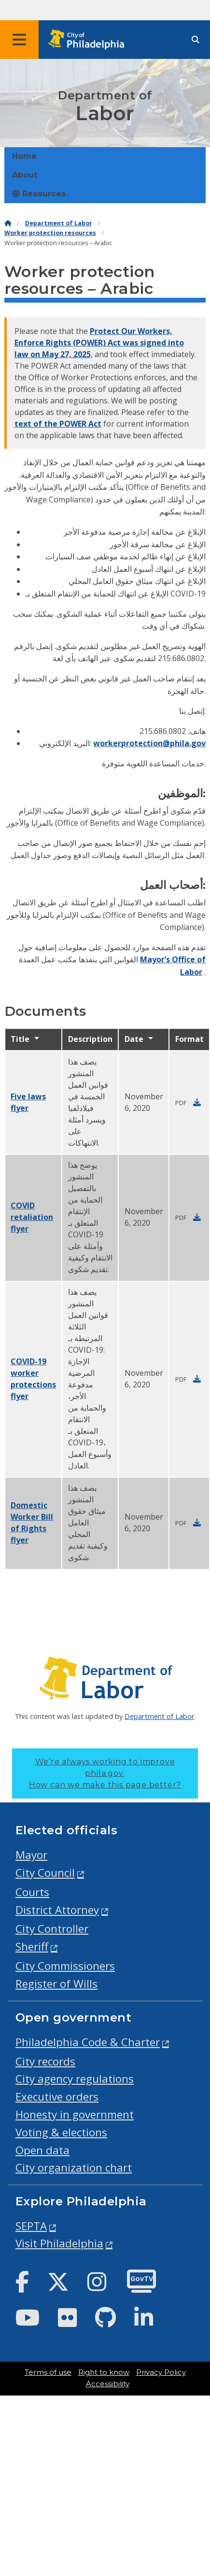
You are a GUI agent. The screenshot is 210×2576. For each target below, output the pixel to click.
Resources (39, 193)
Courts (32, 1891)
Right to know (103, 2372)
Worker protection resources (50, 233)
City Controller (51, 1928)
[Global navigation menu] (19, 39)
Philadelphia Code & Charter (87, 2042)
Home (24, 156)
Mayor (31, 1854)
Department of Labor (58, 223)
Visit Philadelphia (59, 2243)
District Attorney (57, 1909)
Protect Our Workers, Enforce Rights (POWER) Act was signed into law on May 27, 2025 (99, 343)
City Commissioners (65, 1965)
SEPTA (31, 2225)
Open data (42, 2150)
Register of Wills (56, 1983)
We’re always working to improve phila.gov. (105, 1773)
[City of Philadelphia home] (89, 39)
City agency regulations (74, 2078)
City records (45, 2061)
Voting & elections (61, 2132)
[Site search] (195, 40)
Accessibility (107, 2384)
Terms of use (48, 2372)
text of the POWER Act (57, 423)
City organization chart (73, 2167)
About (24, 175)
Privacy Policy (161, 2372)
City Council (45, 1872)
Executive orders (56, 2096)
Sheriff (31, 1946)
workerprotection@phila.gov (149, 743)
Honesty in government (74, 2114)
